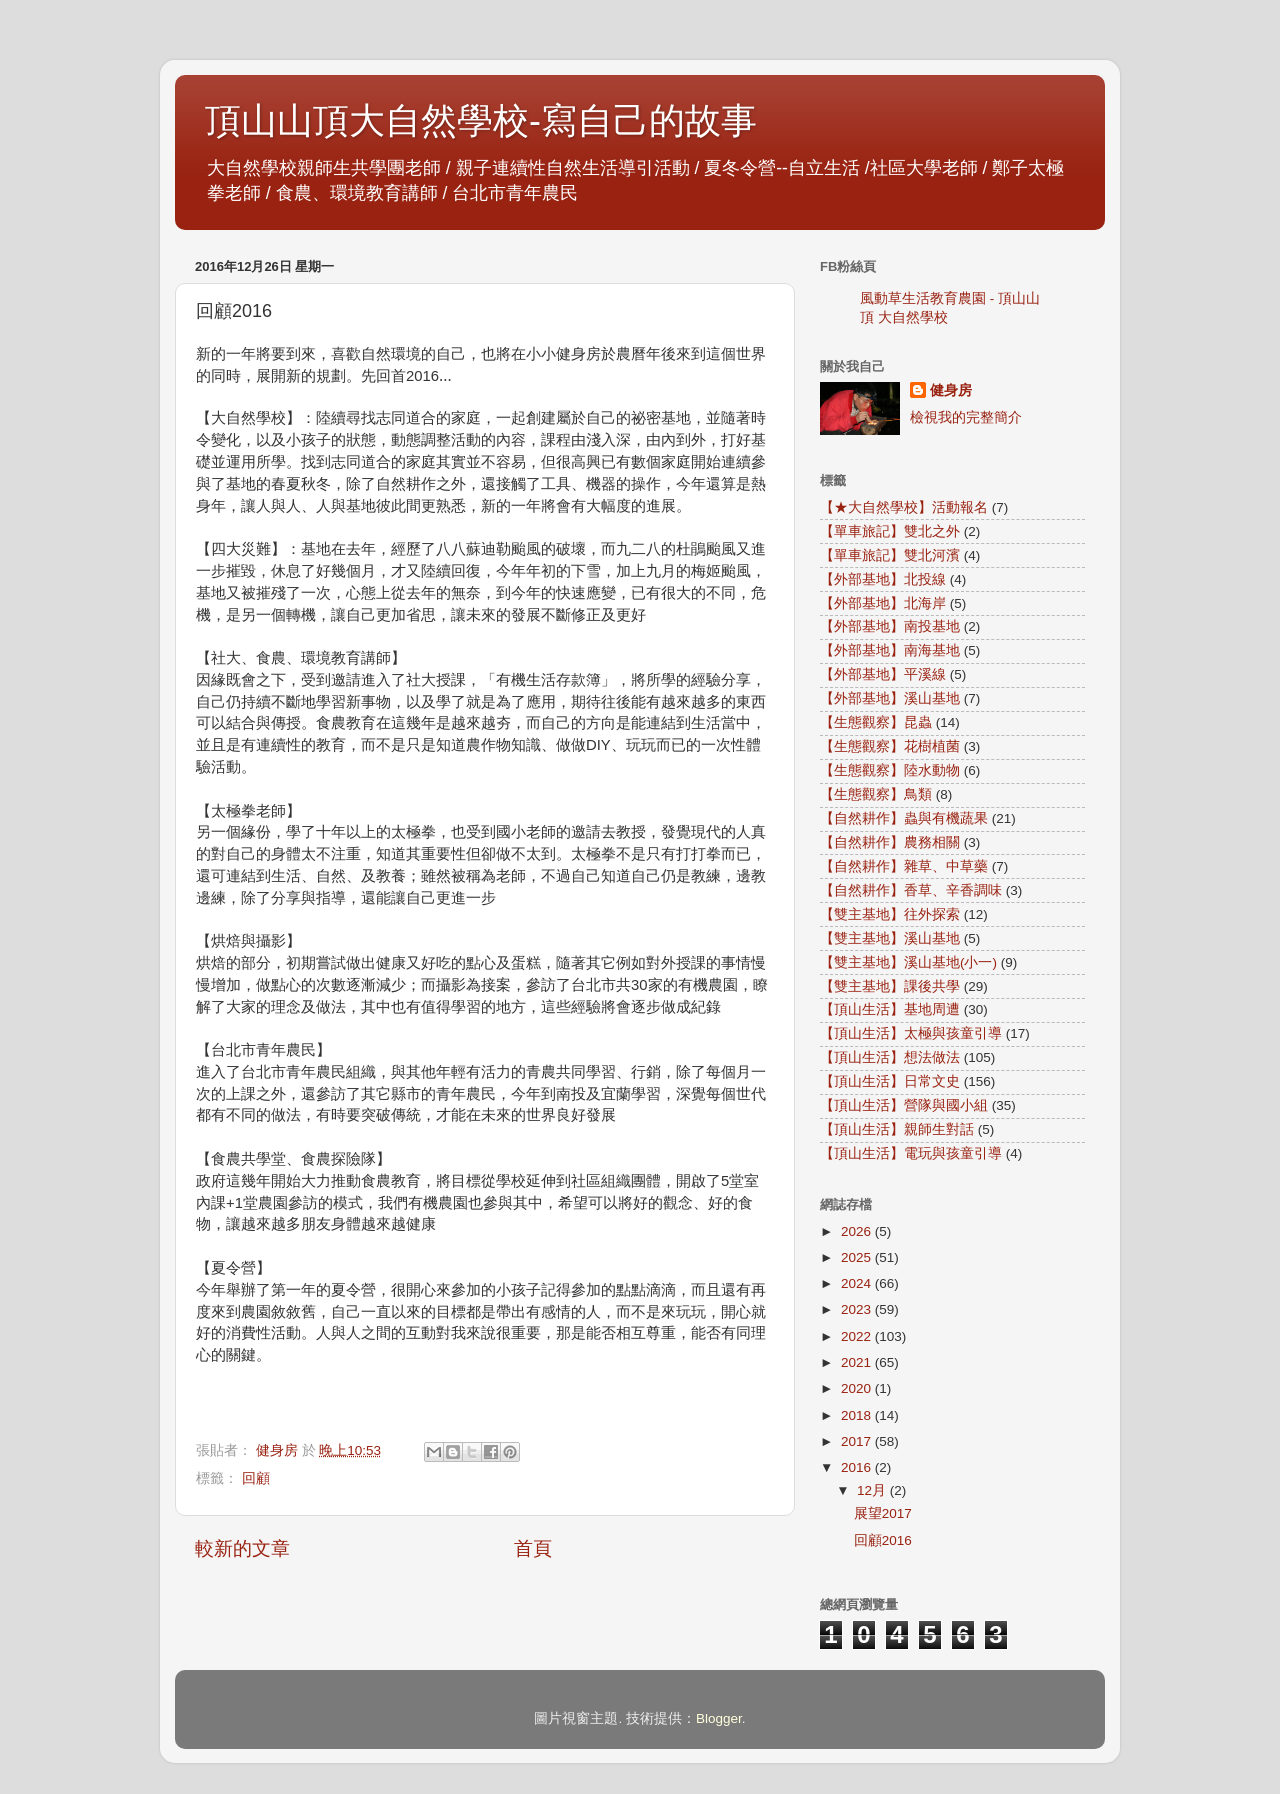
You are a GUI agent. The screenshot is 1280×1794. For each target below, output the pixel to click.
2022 (858, 1336)
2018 (858, 1415)
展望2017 (883, 1513)
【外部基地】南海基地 (890, 650)
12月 (873, 1490)
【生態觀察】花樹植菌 (890, 746)
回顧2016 (883, 1540)
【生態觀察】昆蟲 (876, 722)
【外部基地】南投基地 (890, 626)
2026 (858, 1231)
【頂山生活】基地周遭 (890, 1009)
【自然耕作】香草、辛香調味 (911, 890)
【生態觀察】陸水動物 (890, 770)
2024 (858, 1283)
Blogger (719, 1718)
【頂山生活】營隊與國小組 (904, 1105)
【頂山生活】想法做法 (890, 1057)
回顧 (256, 1478)
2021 (858, 1362)
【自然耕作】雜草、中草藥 (904, 866)
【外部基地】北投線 (883, 579)
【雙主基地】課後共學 (890, 986)
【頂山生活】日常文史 (890, 1081)
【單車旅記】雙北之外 (890, 531)
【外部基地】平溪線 (883, 674)
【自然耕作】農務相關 (890, 842)
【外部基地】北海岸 (883, 603)
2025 (858, 1257)
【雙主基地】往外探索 (890, 914)
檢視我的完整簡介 (966, 417)
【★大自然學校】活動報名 (904, 507)
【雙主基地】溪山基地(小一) (908, 962)
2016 (858, 1467)
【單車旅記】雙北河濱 (890, 555)
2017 (858, 1441)
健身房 (951, 390)
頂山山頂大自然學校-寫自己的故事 (481, 120)
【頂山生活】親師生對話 (897, 1129)
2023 (858, 1309)
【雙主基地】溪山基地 (890, 938)
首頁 (533, 1548)
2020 (858, 1388)
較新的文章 (242, 1548)
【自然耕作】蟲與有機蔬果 (904, 818)
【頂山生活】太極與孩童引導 (911, 1033)
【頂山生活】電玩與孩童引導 (911, 1153)
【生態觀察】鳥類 (876, 794)
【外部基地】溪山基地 (890, 698)
